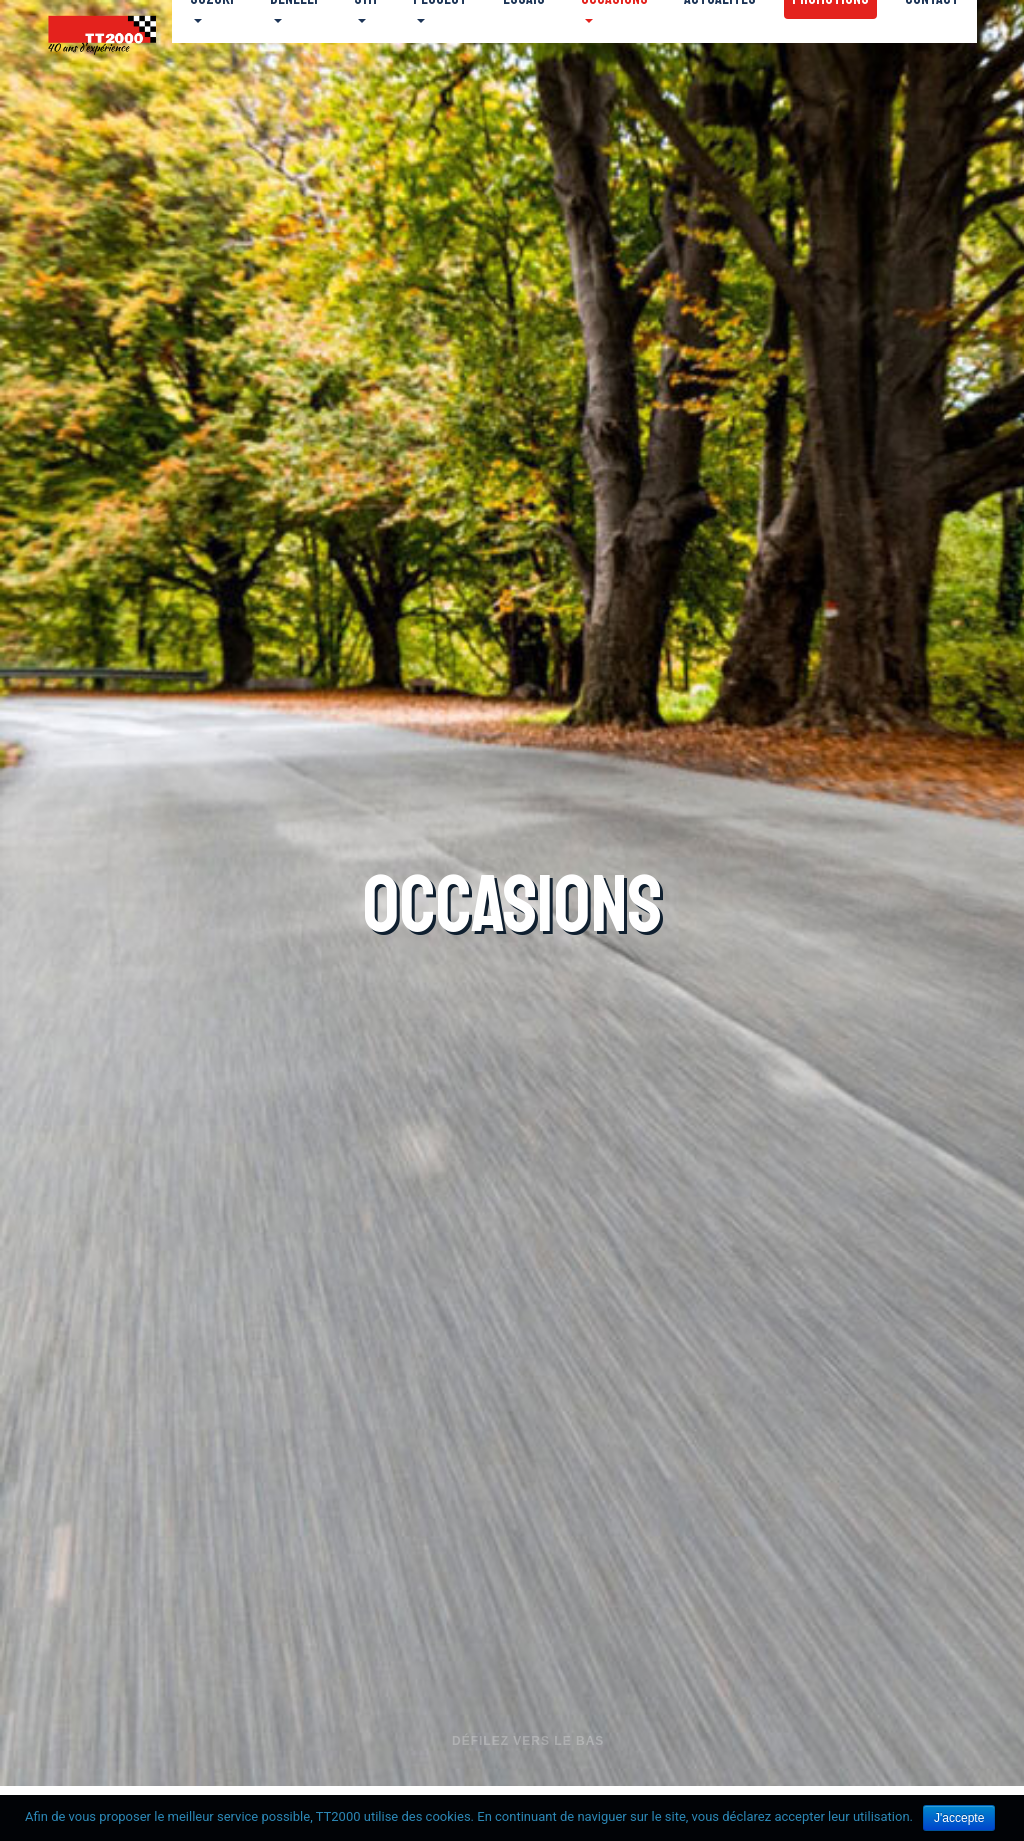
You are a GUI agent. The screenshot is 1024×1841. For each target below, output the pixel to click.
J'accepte (959, 1818)
